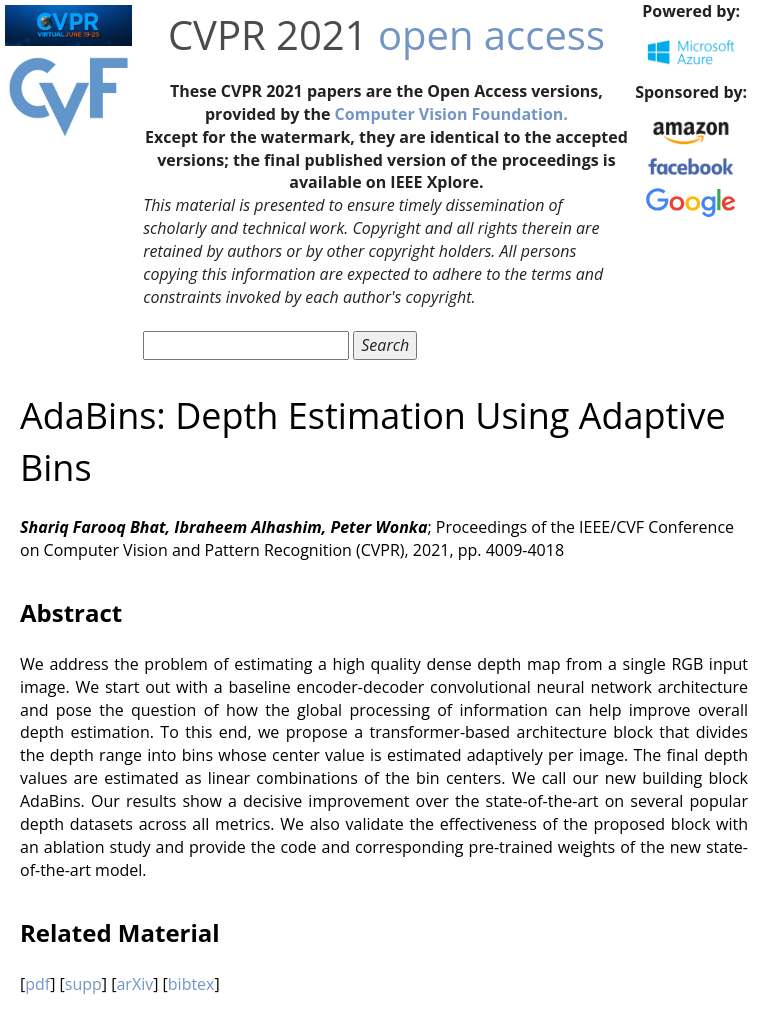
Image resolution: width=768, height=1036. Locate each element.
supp (83, 984)
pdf (37, 984)
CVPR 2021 (268, 34)
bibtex (191, 984)
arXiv (134, 984)
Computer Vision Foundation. (451, 114)
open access (491, 34)
